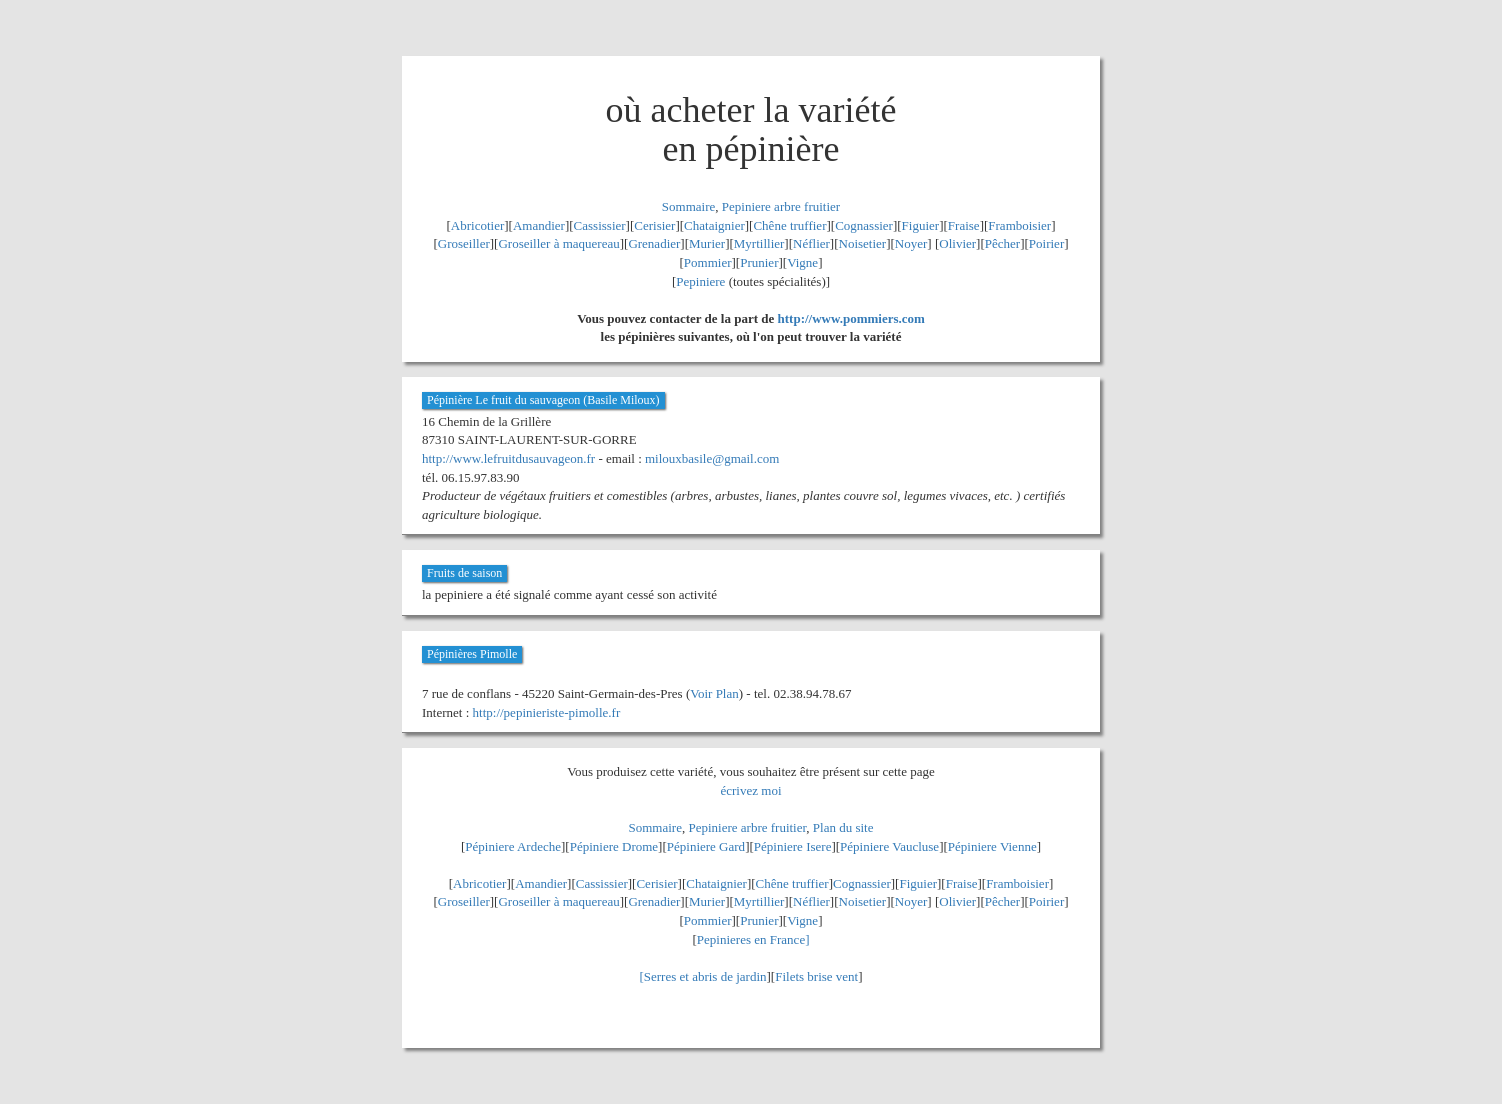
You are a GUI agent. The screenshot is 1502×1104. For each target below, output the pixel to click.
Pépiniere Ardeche (513, 846)
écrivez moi (751, 790)
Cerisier (654, 225)
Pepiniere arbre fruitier (781, 206)
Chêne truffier (789, 225)
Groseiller (464, 243)
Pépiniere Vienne (992, 846)
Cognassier (864, 225)
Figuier (921, 225)
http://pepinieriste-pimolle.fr (547, 712)
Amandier (539, 225)
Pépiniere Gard (706, 846)
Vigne (802, 262)
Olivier (957, 243)
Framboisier (1019, 225)
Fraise (964, 225)
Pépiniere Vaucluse (889, 846)
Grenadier (654, 243)
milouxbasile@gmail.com (712, 458)
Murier (707, 243)
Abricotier (477, 225)
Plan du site (843, 827)
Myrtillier (759, 243)
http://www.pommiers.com (851, 318)
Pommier (708, 262)
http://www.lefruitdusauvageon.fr (508, 458)
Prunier (759, 262)
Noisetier (863, 243)
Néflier (811, 243)
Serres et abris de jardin (705, 976)
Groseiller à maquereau (558, 243)
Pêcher (1002, 243)
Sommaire (688, 206)
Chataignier (714, 225)
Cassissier (600, 225)
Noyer (911, 243)
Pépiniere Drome (614, 846)
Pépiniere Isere (793, 846)
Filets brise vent (816, 976)
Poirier (1046, 243)
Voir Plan (714, 693)
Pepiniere (700, 281)
